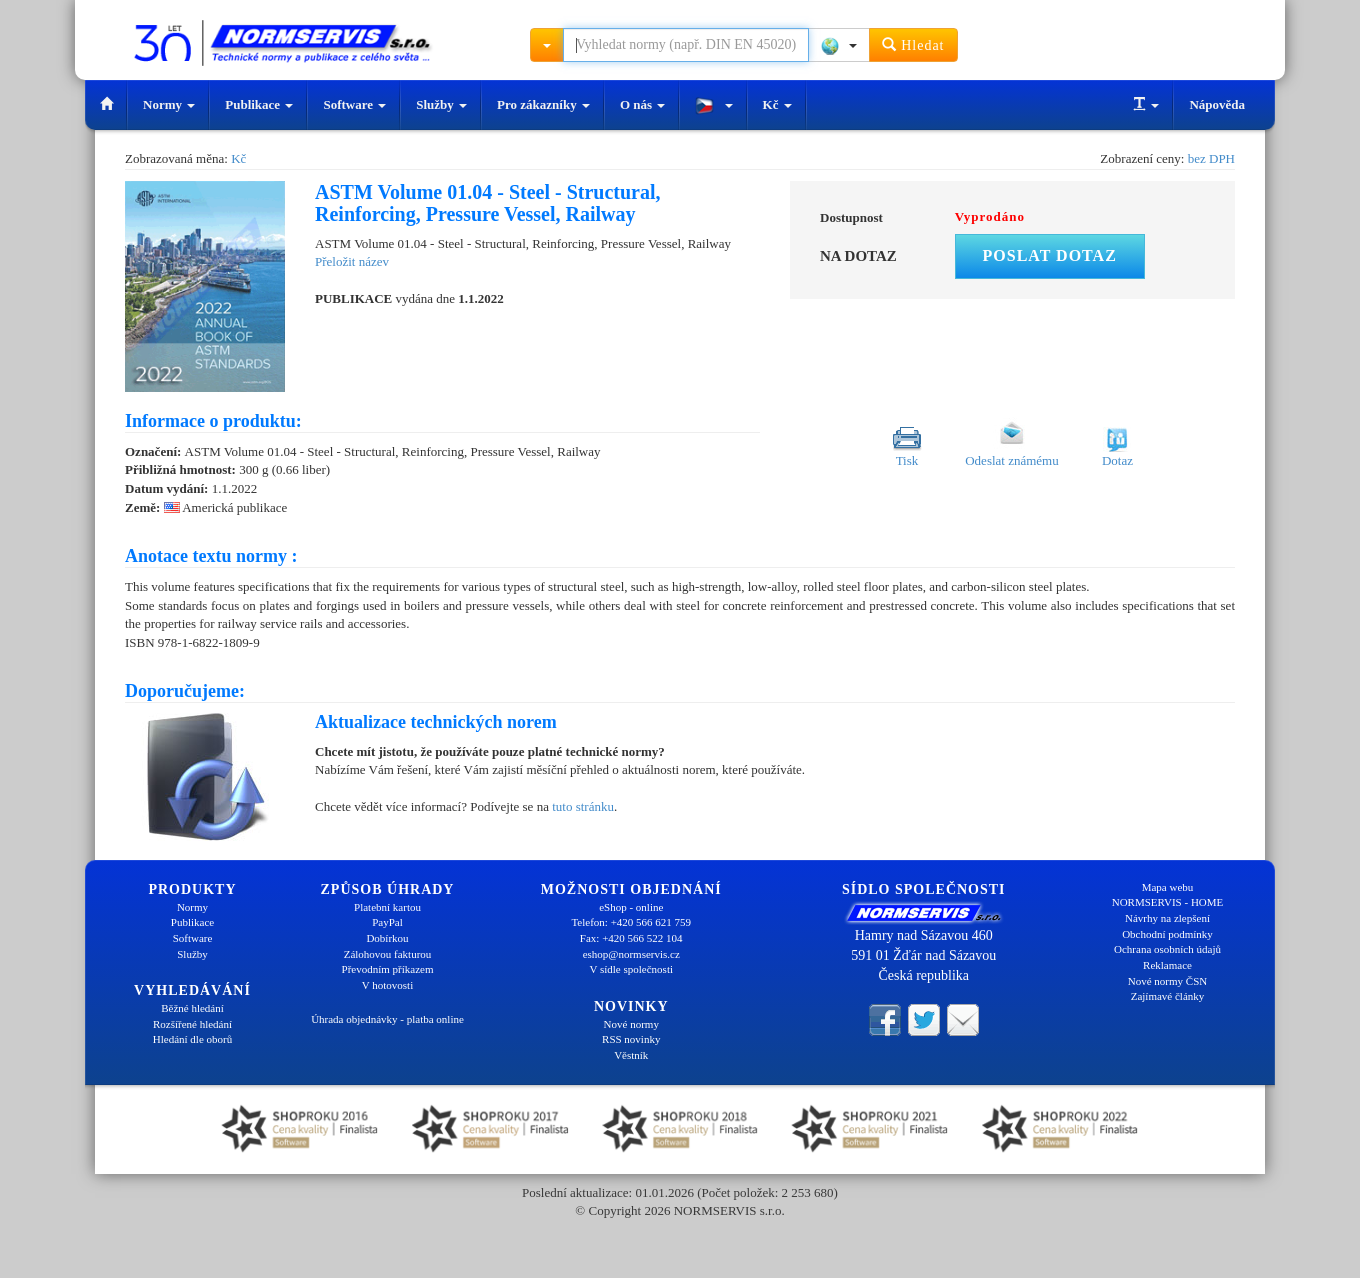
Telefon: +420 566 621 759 (631, 922)
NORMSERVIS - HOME (1168, 902)
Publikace (259, 104)
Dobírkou (387, 938)
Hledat (913, 44)
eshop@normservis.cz (631, 954)
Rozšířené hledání (192, 1024)
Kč (777, 104)
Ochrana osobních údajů (1167, 949)
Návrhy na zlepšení (1167, 918)
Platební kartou (387, 907)
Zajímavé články (1168, 996)
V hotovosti (387, 985)
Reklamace (1167, 965)
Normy (169, 104)
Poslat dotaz (1050, 255)
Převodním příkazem (388, 969)
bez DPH (1211, 158)
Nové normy (631, 1024)
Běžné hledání (192, 1008)
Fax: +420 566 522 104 (631, 938)
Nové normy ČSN (1167, 981)
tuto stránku (583, 806)
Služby (441, 104)
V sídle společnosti (631, 969)
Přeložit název (352, 261)
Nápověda (1217, 104)
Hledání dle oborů (192, 1039)
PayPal (387, 922)
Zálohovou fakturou (388, 954)
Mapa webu (1168, 887)
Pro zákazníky (543, 104)
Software (354, 104)
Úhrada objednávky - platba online (387, 1019)
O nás (642, 104)
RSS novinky (631, 1039)
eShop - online (631, 907)
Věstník (631, 1055)
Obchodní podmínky (1167, 934)
